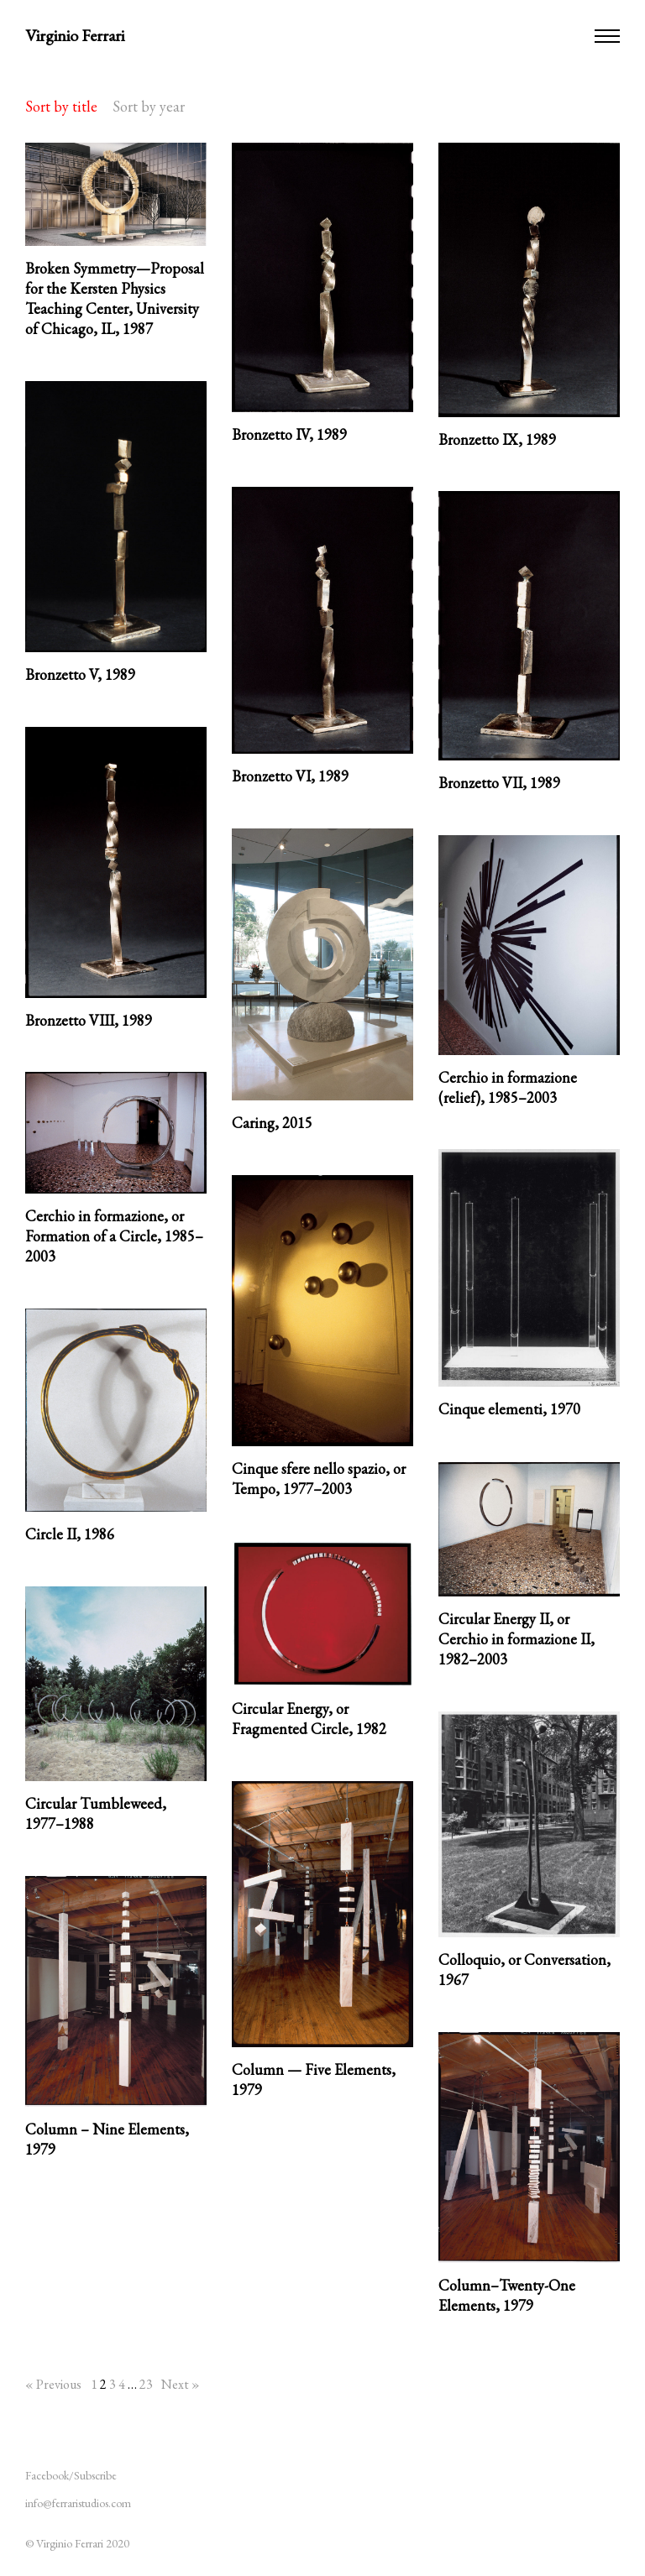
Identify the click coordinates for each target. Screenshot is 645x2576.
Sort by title (61, 106)
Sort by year (149, 106)
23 (146, 2384)
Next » (180, 2384)
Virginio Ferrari (74, 35)
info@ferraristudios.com (78, 2503)
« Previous (53, 2384)
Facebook (47, 2475)
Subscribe (95, 2475)
